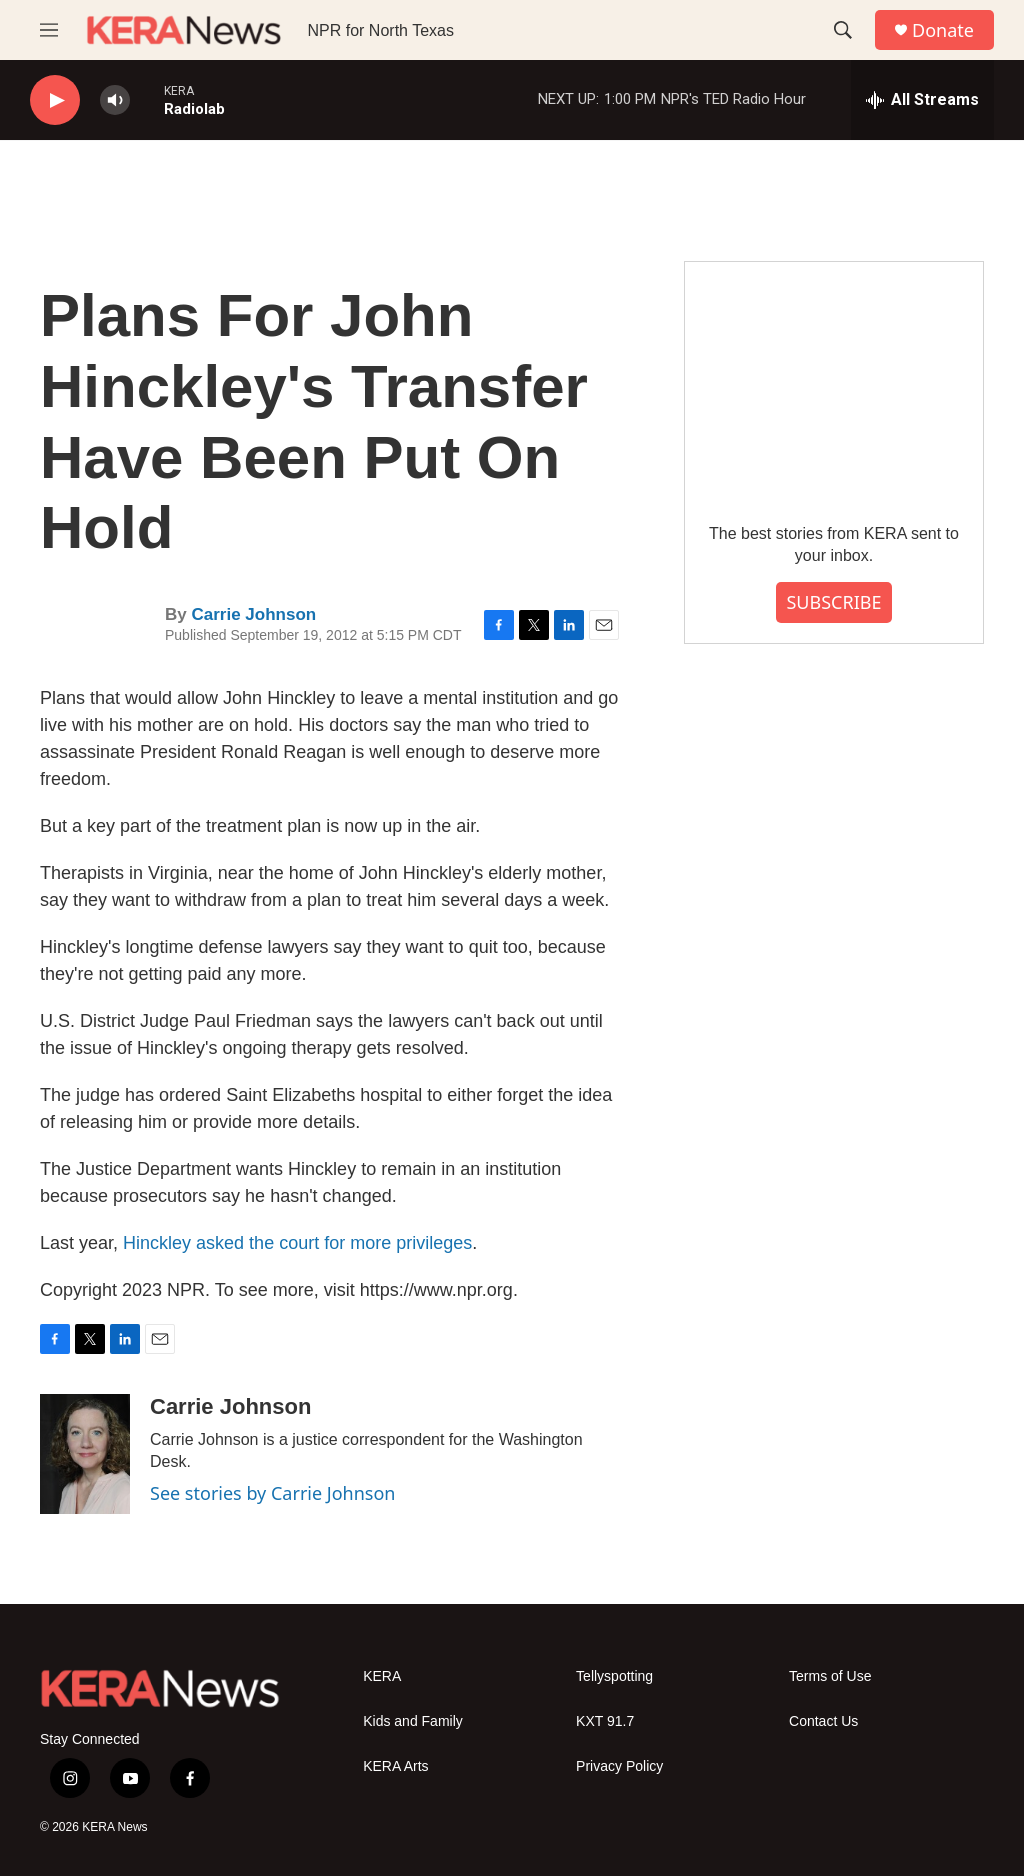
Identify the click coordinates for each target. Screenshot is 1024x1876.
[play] (55, 100)
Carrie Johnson (253, 614)
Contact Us (823, 1721)
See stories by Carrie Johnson (272, 1493)
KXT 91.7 (605, 1721)
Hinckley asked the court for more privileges (297, 1243)
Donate (943, 30)
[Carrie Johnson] (85, 1454)
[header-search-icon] (843, 30)
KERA (382, 1676)
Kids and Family (413, 1721)
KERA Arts (395, 1766)
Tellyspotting (614, 1676)
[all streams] (922, 100)
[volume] (115, 100)
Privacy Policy (619, 1766)
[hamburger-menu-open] (49, 30)
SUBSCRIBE (833, 602)
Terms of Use (830, 1676)
